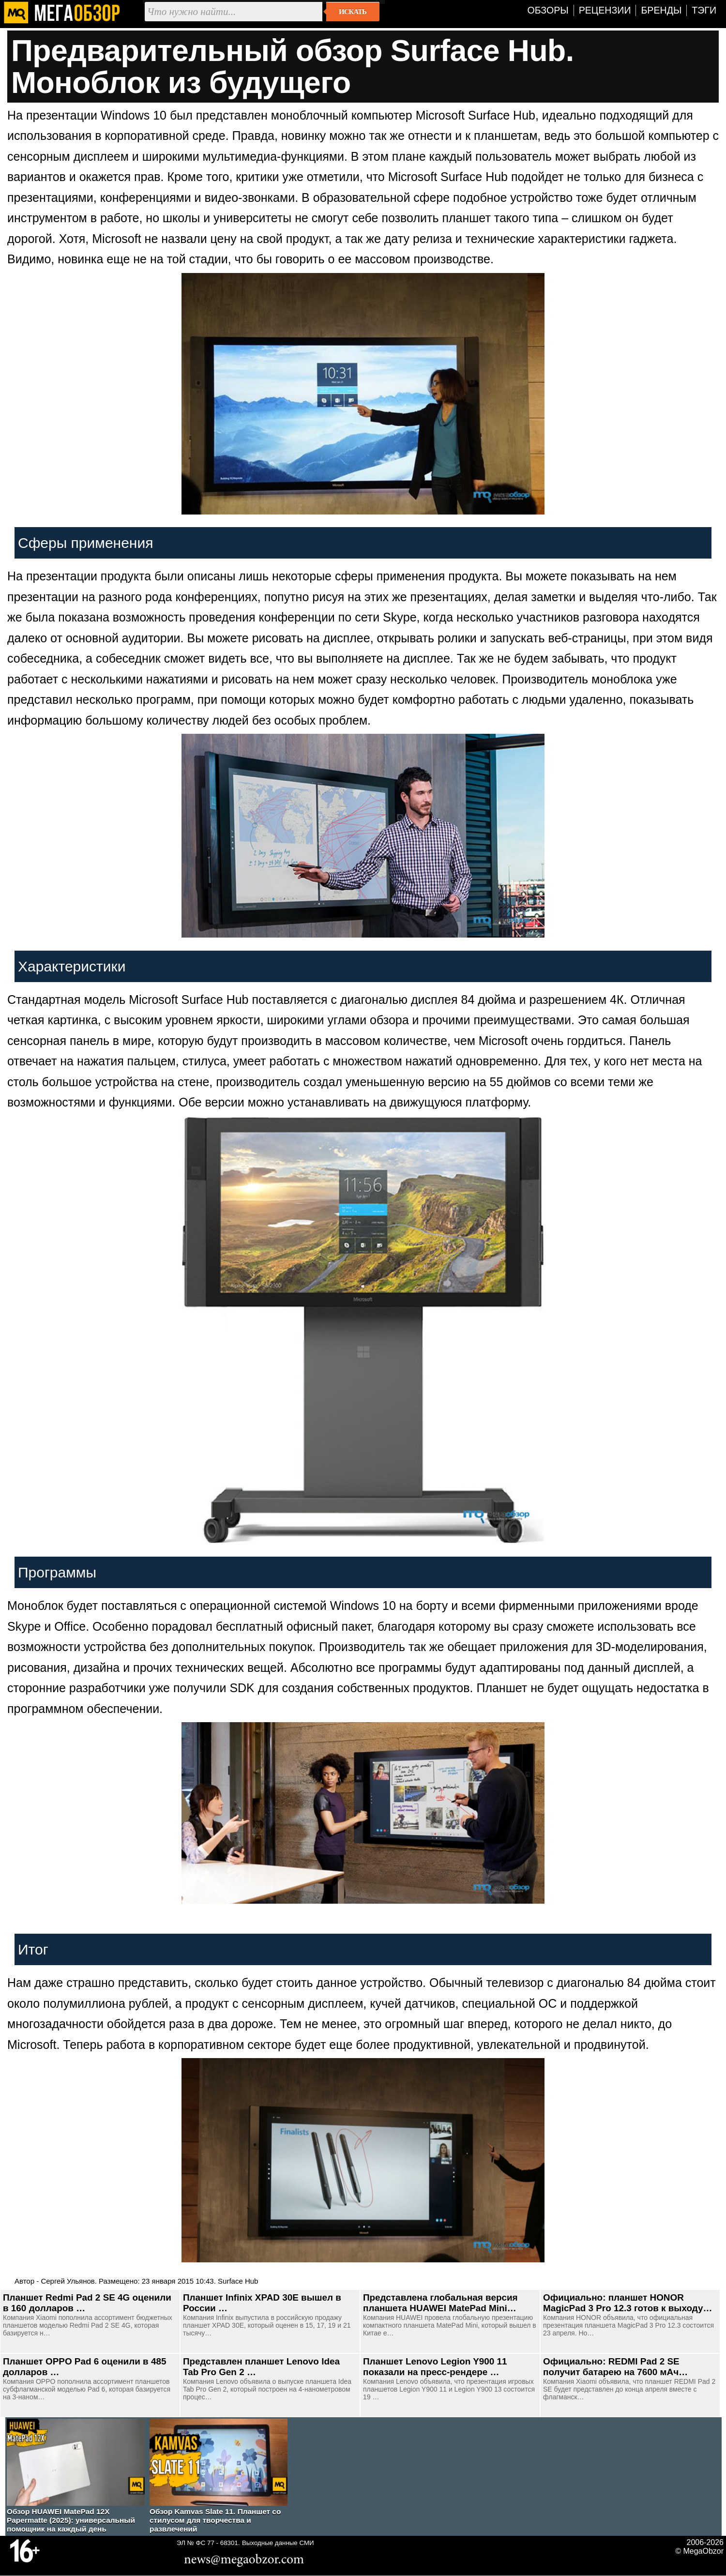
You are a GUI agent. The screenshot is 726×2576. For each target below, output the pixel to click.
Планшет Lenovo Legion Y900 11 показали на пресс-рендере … (435, 2366)
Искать (352, 11)
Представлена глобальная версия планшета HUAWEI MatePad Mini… (440, 2302)
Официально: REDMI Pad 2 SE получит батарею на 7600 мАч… (615, 2366)
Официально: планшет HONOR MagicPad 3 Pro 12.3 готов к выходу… (627, 2302)
